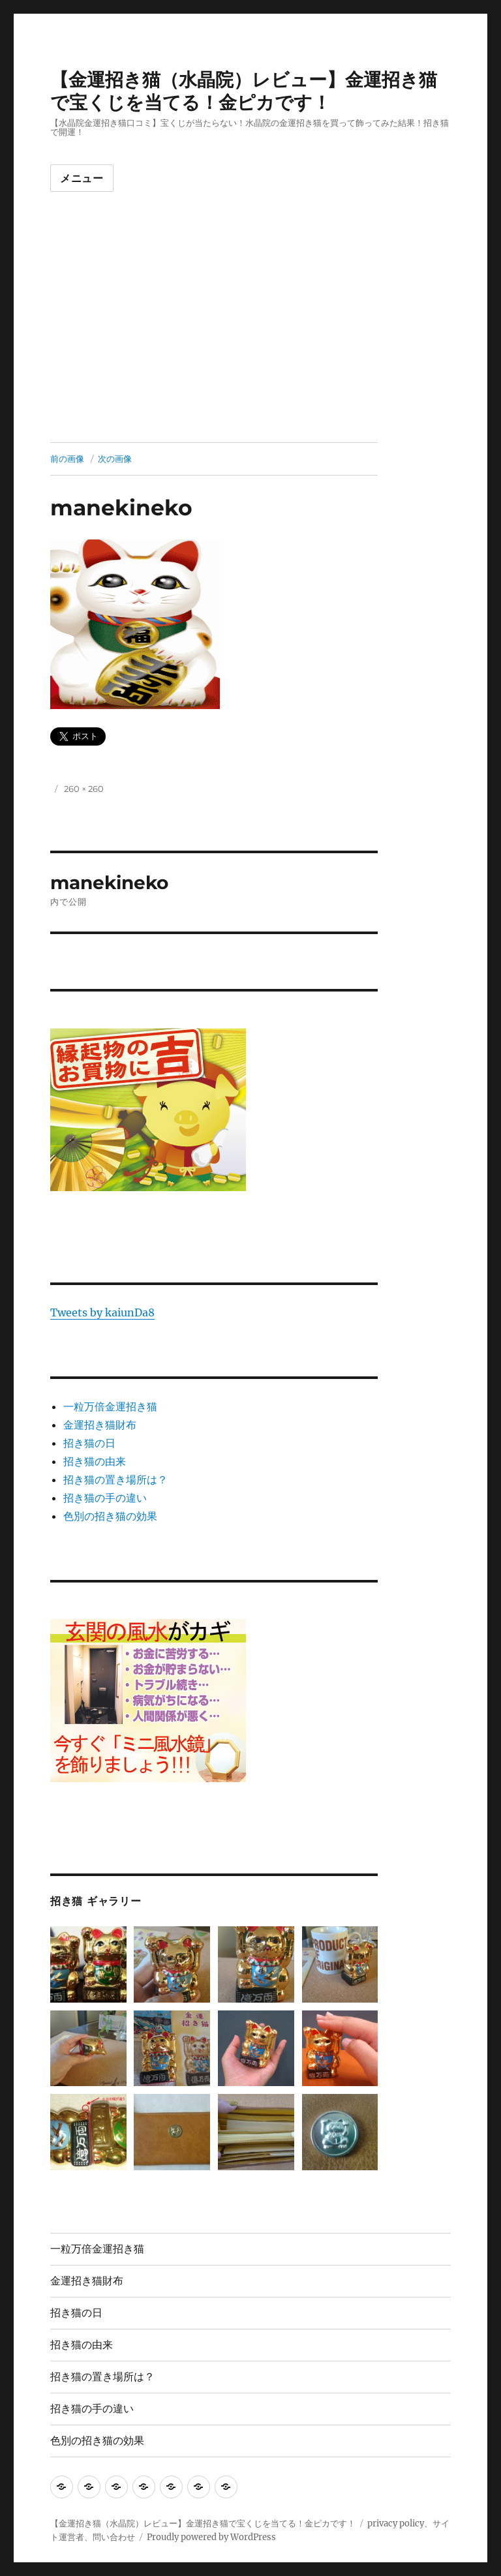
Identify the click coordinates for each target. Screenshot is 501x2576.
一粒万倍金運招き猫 (110, 1406)
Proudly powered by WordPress (211, 2537)
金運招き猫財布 (99, 1424)
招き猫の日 (89, 1442)
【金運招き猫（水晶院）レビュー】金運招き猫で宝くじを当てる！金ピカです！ (243, 91)
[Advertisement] (253, 345)
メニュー (82, 178)
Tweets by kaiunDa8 (102, 1312)
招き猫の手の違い (105, 1497)
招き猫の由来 (94, 1461)
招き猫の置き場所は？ (115, 1479)
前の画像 (67, 458)
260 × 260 (84, 788)
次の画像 (115, 458)
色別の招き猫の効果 (110, 1516)
